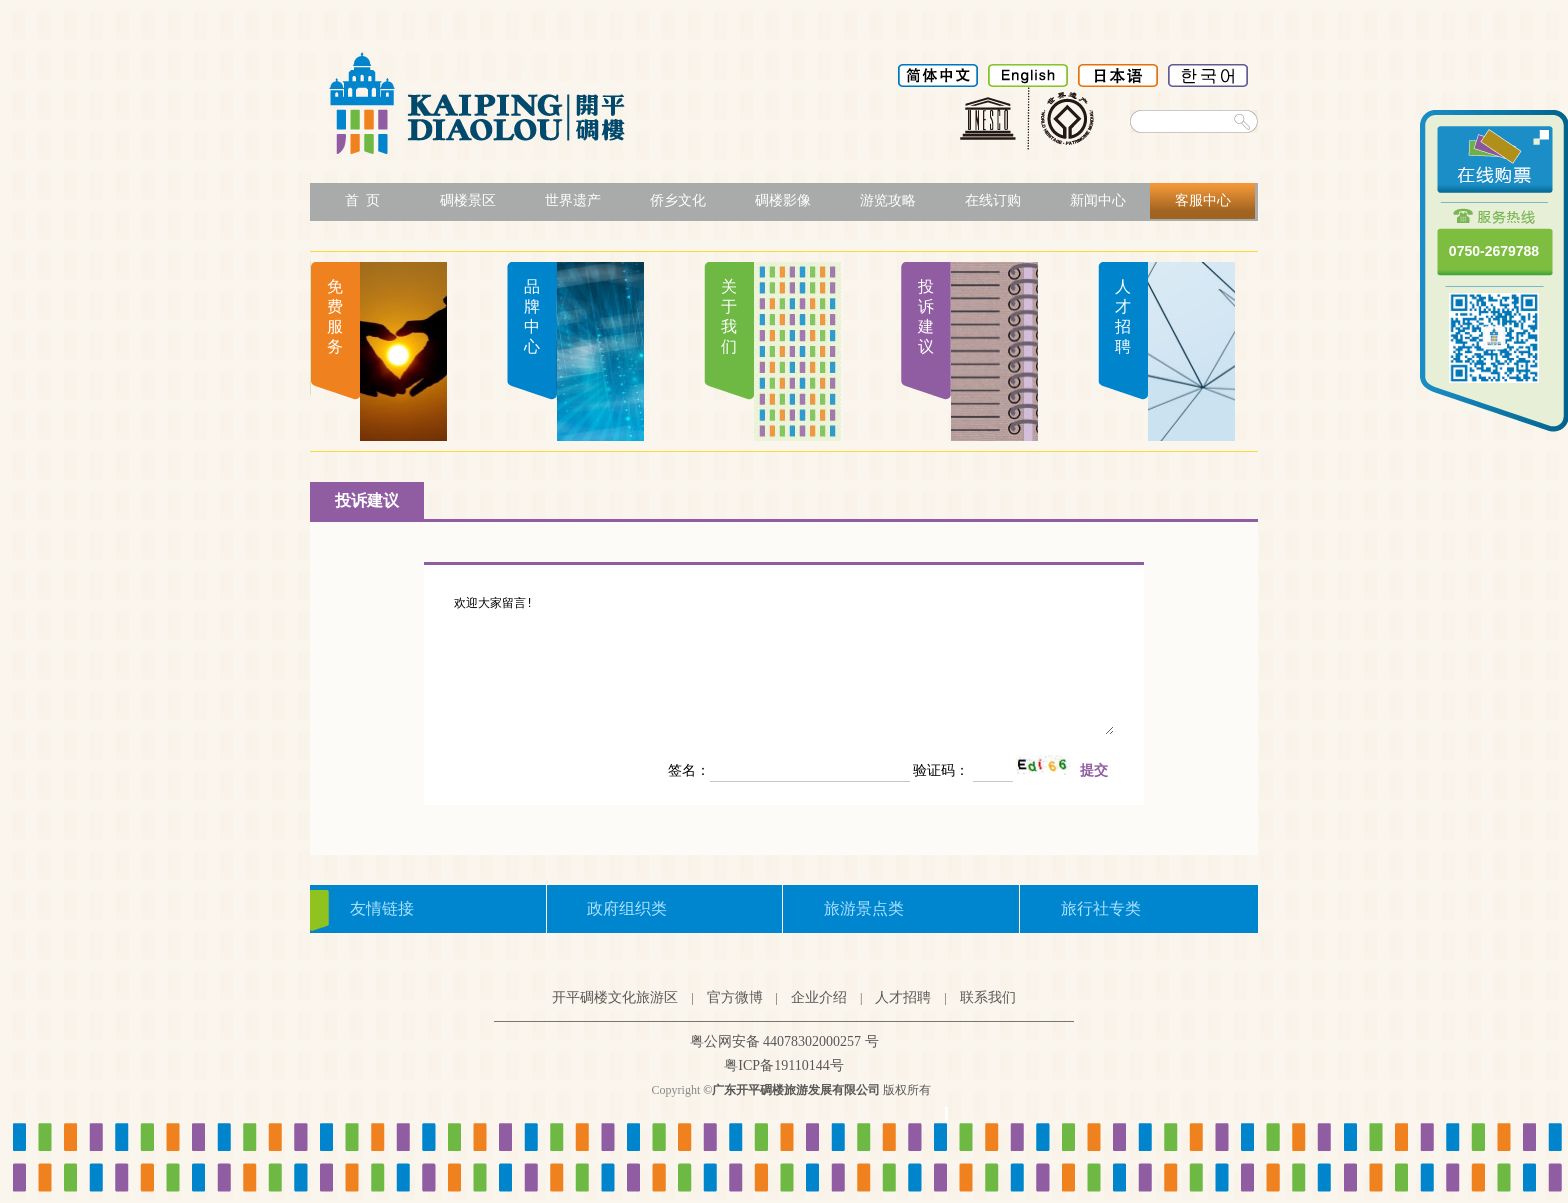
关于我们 (729, 316)
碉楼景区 (468, 200)
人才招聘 (1123, 316)
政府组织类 (627, 908)
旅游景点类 (864, 908)
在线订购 (993, 200)
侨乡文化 (678, 200)
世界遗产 (573, 200)
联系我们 (988, 997)
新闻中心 (1098, 200)
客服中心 (1203, 200)
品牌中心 (532, 316)
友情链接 (382, 908)
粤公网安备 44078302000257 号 (784, 1041)
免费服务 (335, 316)
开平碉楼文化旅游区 (615, 997)
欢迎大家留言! (784, 665)
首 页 (362, 200)
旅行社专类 (1101, 908)
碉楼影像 (783, 200)
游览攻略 (888, 200)
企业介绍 (819, 997)
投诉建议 (926, 316)
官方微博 (735, 997)
